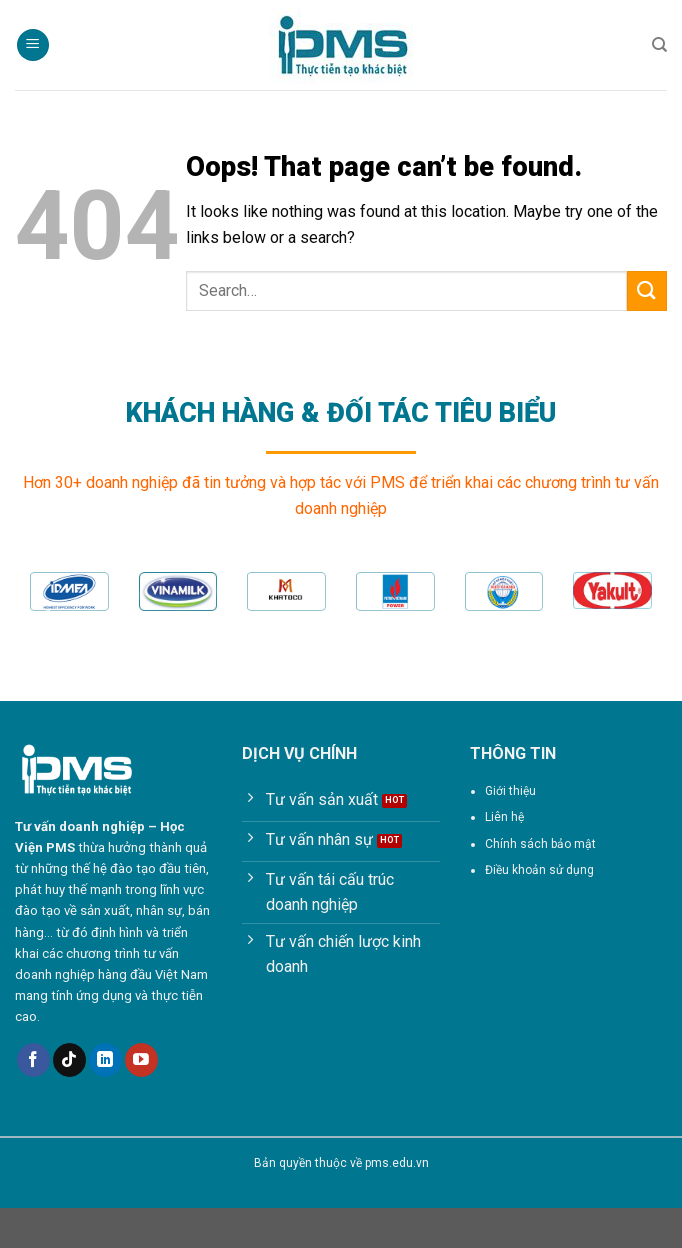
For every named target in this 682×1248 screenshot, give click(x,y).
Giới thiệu (510, 791)
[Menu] (33, 45)
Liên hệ (504, 817)
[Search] (659, 45)
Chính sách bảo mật (540, 844)
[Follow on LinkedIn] (105, 1060)
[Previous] (46, 619)
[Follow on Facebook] (33, 1060)
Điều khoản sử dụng (539, 870)
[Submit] (647, 290)
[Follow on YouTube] (141, 1060)
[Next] (636, 619)
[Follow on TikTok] (69, 1060)
